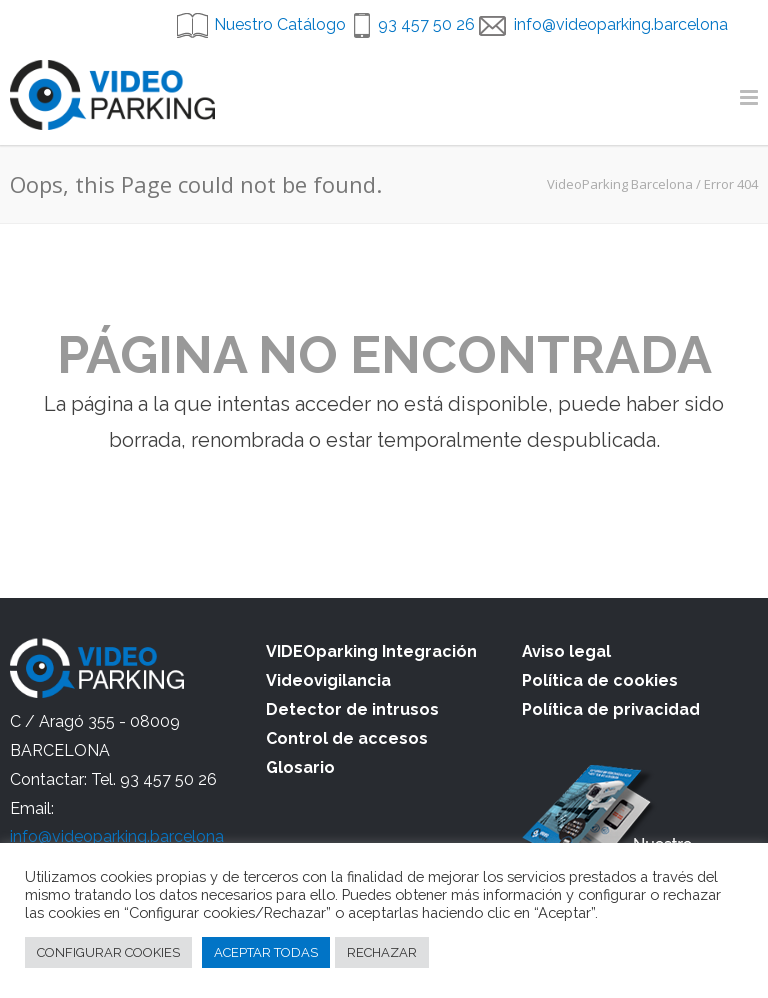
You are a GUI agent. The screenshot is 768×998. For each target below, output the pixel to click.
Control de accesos (347, 738)
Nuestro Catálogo (280, 24)
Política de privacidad (611, 709)
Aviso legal (566, 651)
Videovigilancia (328, 680)
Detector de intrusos (352, 709)
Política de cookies (600, 680)
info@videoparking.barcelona (621, 24)
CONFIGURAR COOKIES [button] (108, 952)
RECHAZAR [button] (382, 952)
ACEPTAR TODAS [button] (266, 952)
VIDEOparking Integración (371, 651)
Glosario (300, 767)
